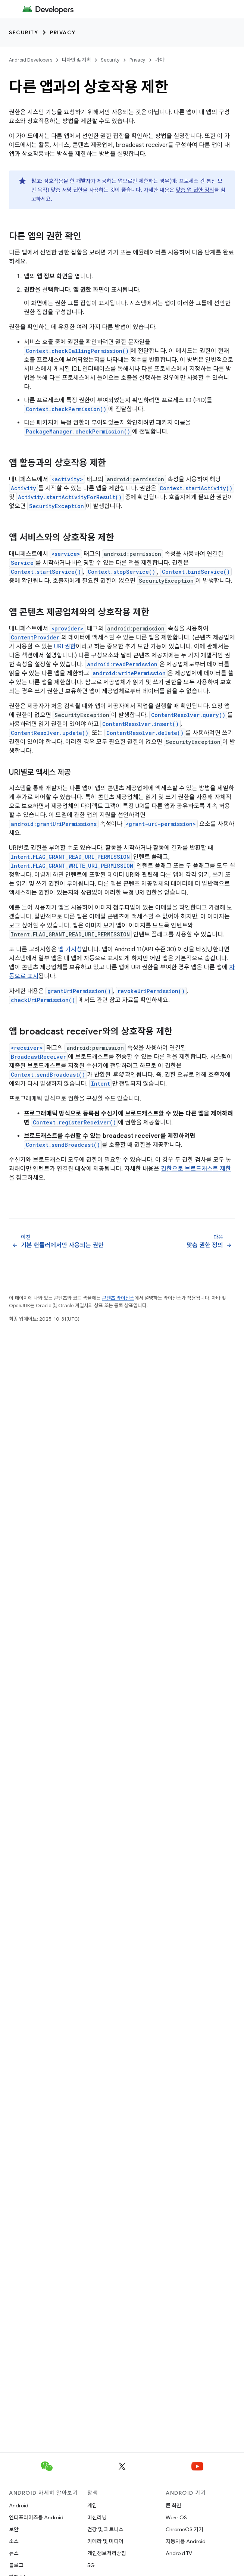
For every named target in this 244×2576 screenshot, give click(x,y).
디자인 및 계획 (76, 60)
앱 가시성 (70, 949)
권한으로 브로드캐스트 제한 (196, 1169)
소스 (14, 2541)
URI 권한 (65, 646)
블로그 (16, 2565)
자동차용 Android (186, 2541)
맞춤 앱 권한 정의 (195, 190)
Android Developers (30, 60)
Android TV (179, 2553)
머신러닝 (97, 2517)
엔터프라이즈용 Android (36, 2517)
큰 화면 (173, 2505)
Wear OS (176, 2517)
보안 (14, 2529)
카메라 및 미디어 (105, 2541)
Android (18, 2505)
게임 (92, 2505)
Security (23, 32)
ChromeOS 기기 (184, 2529)
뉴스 (14, 2553)
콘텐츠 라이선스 (118, 1298)
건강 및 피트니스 (105, 2529)
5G (91, 2565)
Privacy (63, 32)
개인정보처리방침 (106, 2553)
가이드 (162, 60)
